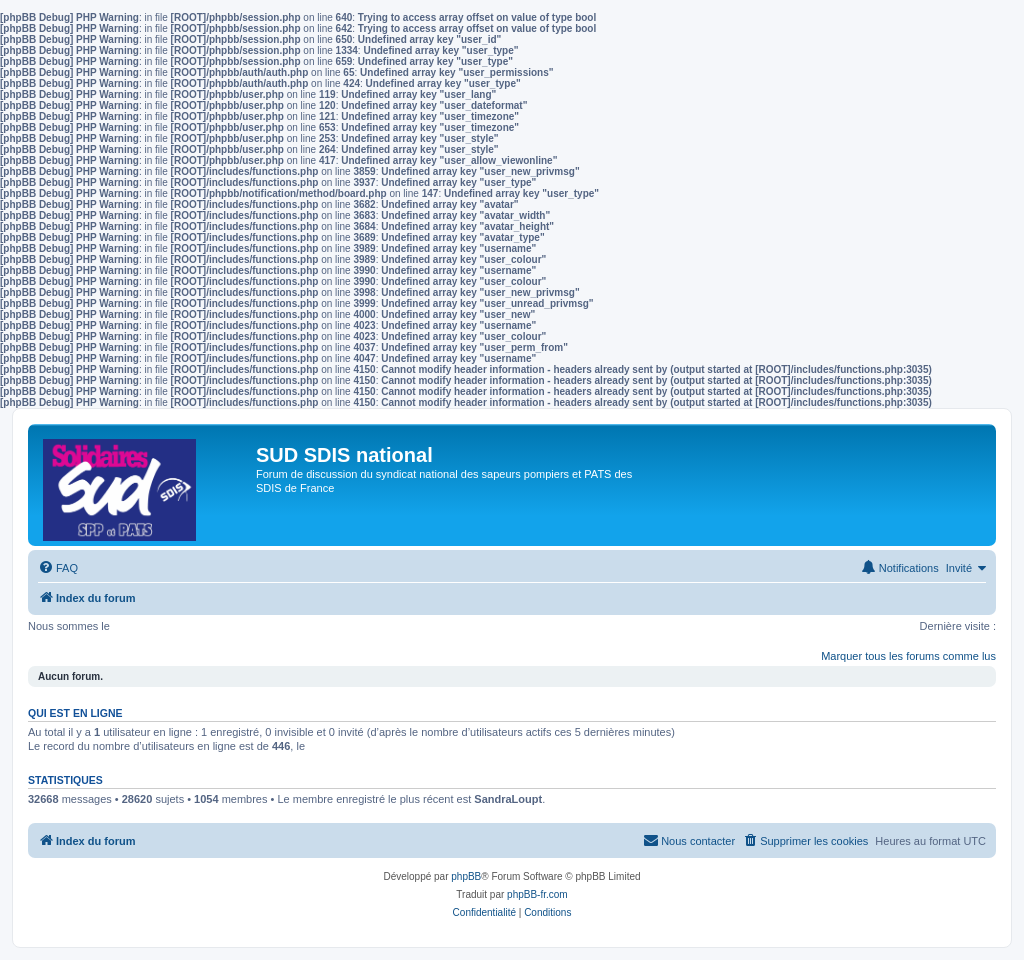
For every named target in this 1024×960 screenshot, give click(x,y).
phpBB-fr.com (537, 894)
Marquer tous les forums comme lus (908, 656)
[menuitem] (58, 568)
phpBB (466, 876)
